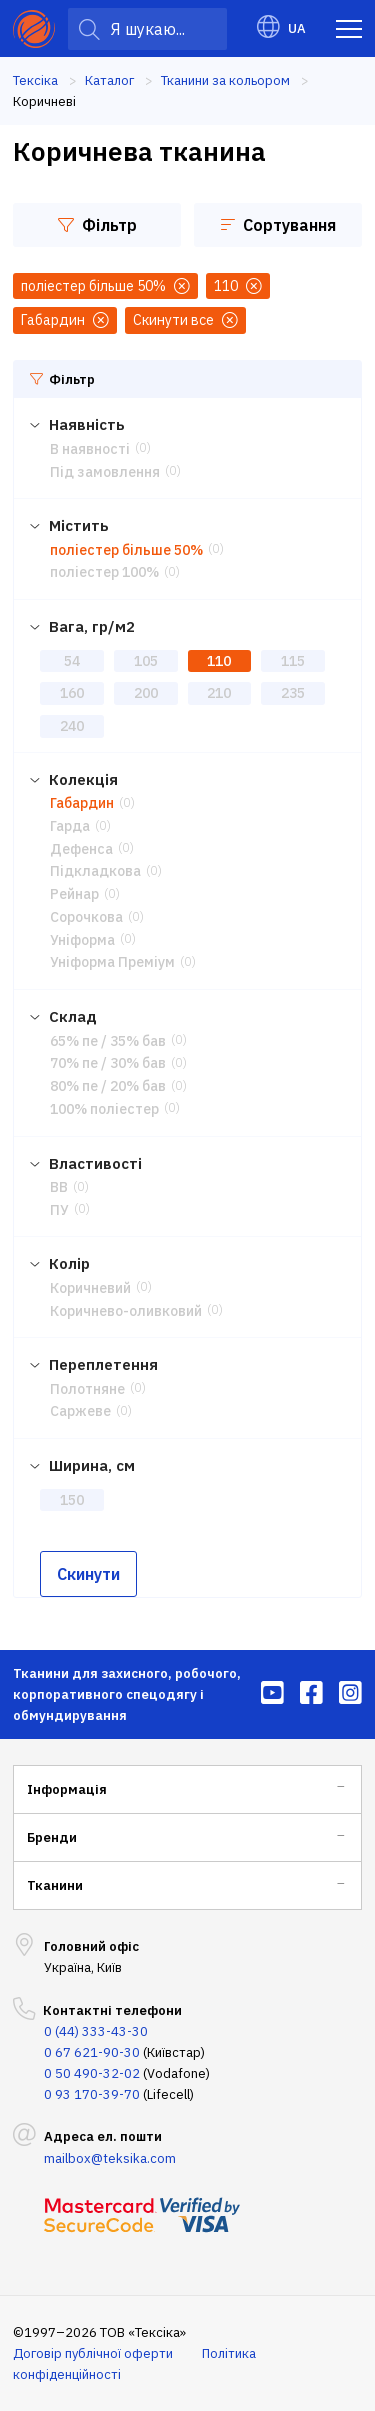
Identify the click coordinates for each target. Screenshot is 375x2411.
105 (146, 661)
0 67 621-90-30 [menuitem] (92, 2052)
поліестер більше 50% (126, 550)
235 (293, 693)
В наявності (90, 449)
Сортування (278, 225)
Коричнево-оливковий (126, 1311)
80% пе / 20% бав (108, 1086)
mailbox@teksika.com (110, 2158)
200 (146, 693)
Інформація (67, 1789)
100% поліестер (104, 1109)
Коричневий (90, 1288)
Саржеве (80, 1411)
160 (72, 693)
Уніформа (82, 940)
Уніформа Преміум (112, 962)
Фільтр (97, 225)
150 (72, 1500)
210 (219, 693)
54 (72, 661)
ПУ (59, 1210)
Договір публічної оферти (93, 2353)
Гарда (70, 826)
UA (281, 28)
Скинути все (185, 320)
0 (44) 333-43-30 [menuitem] (96, 2031)
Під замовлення (105, 472)
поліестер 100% (104, 572)
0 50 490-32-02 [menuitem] (92, 2073)
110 (219, 661)
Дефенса (81, 849)
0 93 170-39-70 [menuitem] (92, 2094)
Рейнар (74, 894)
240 (72, 726)
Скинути (88, 1574)
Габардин (82, 803)
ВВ (59, 1187)
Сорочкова (86, 917)
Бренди (52, 1837)
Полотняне (87, 1389)
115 (293, 661)
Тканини (55, 1885)
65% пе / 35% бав (108, 1041)
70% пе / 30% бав (108, 1063)
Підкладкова (95, 871)
